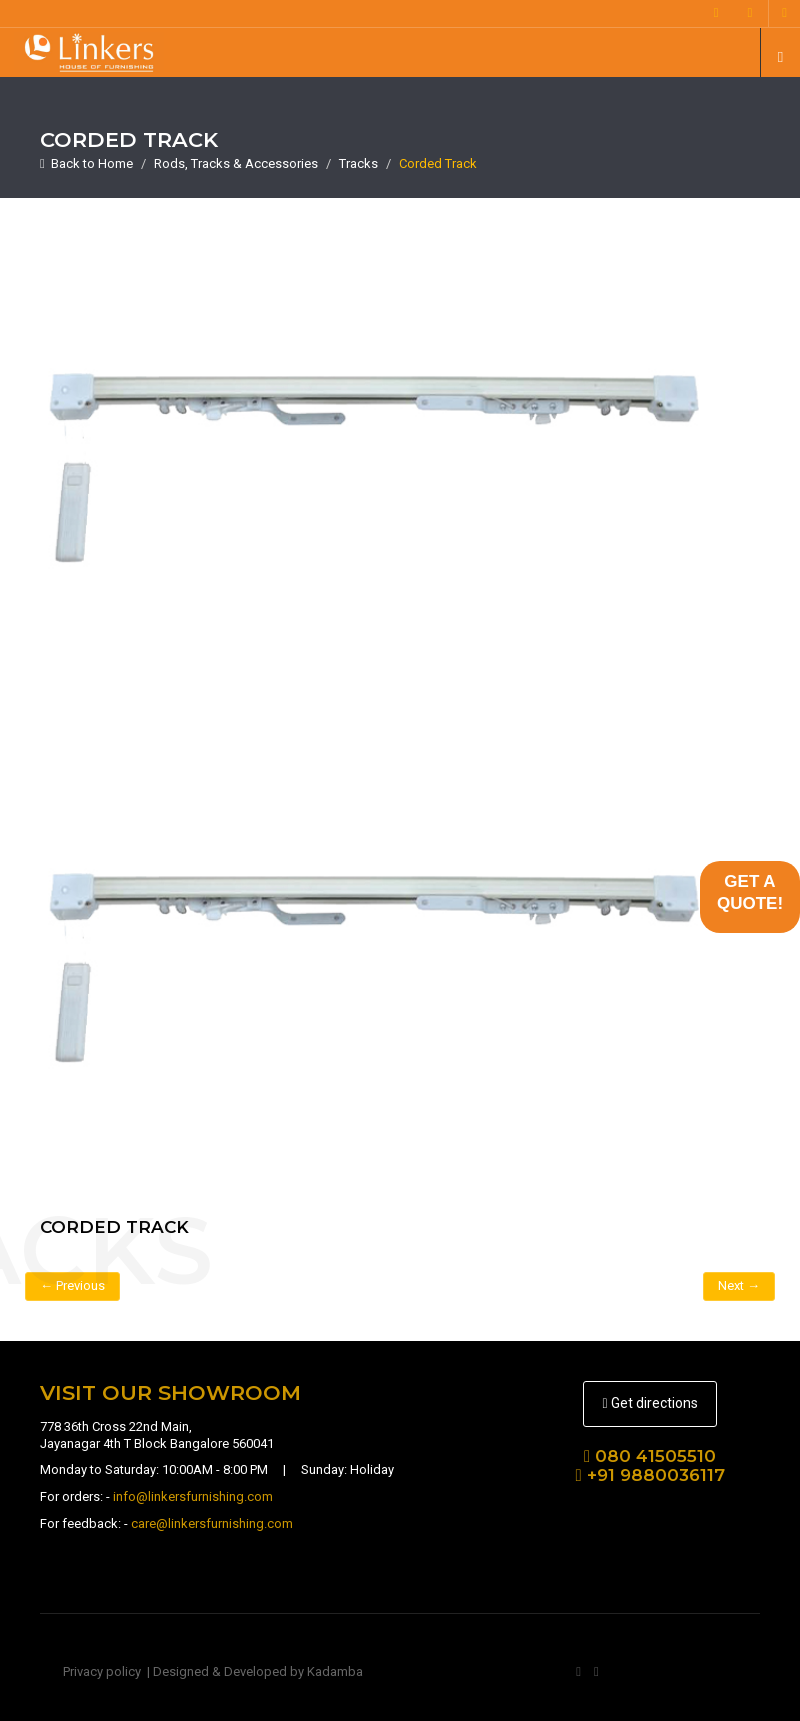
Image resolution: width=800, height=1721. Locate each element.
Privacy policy (102, 1671)
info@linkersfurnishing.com (193, 1496)
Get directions (649, 1403)
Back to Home (86, 163)
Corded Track (438, 163)
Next (739, 1285)
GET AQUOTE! (750, 892)
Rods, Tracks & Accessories (236, 163)
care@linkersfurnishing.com (212, 1523)
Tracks (358, 163)
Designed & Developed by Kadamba (258, 1671)
